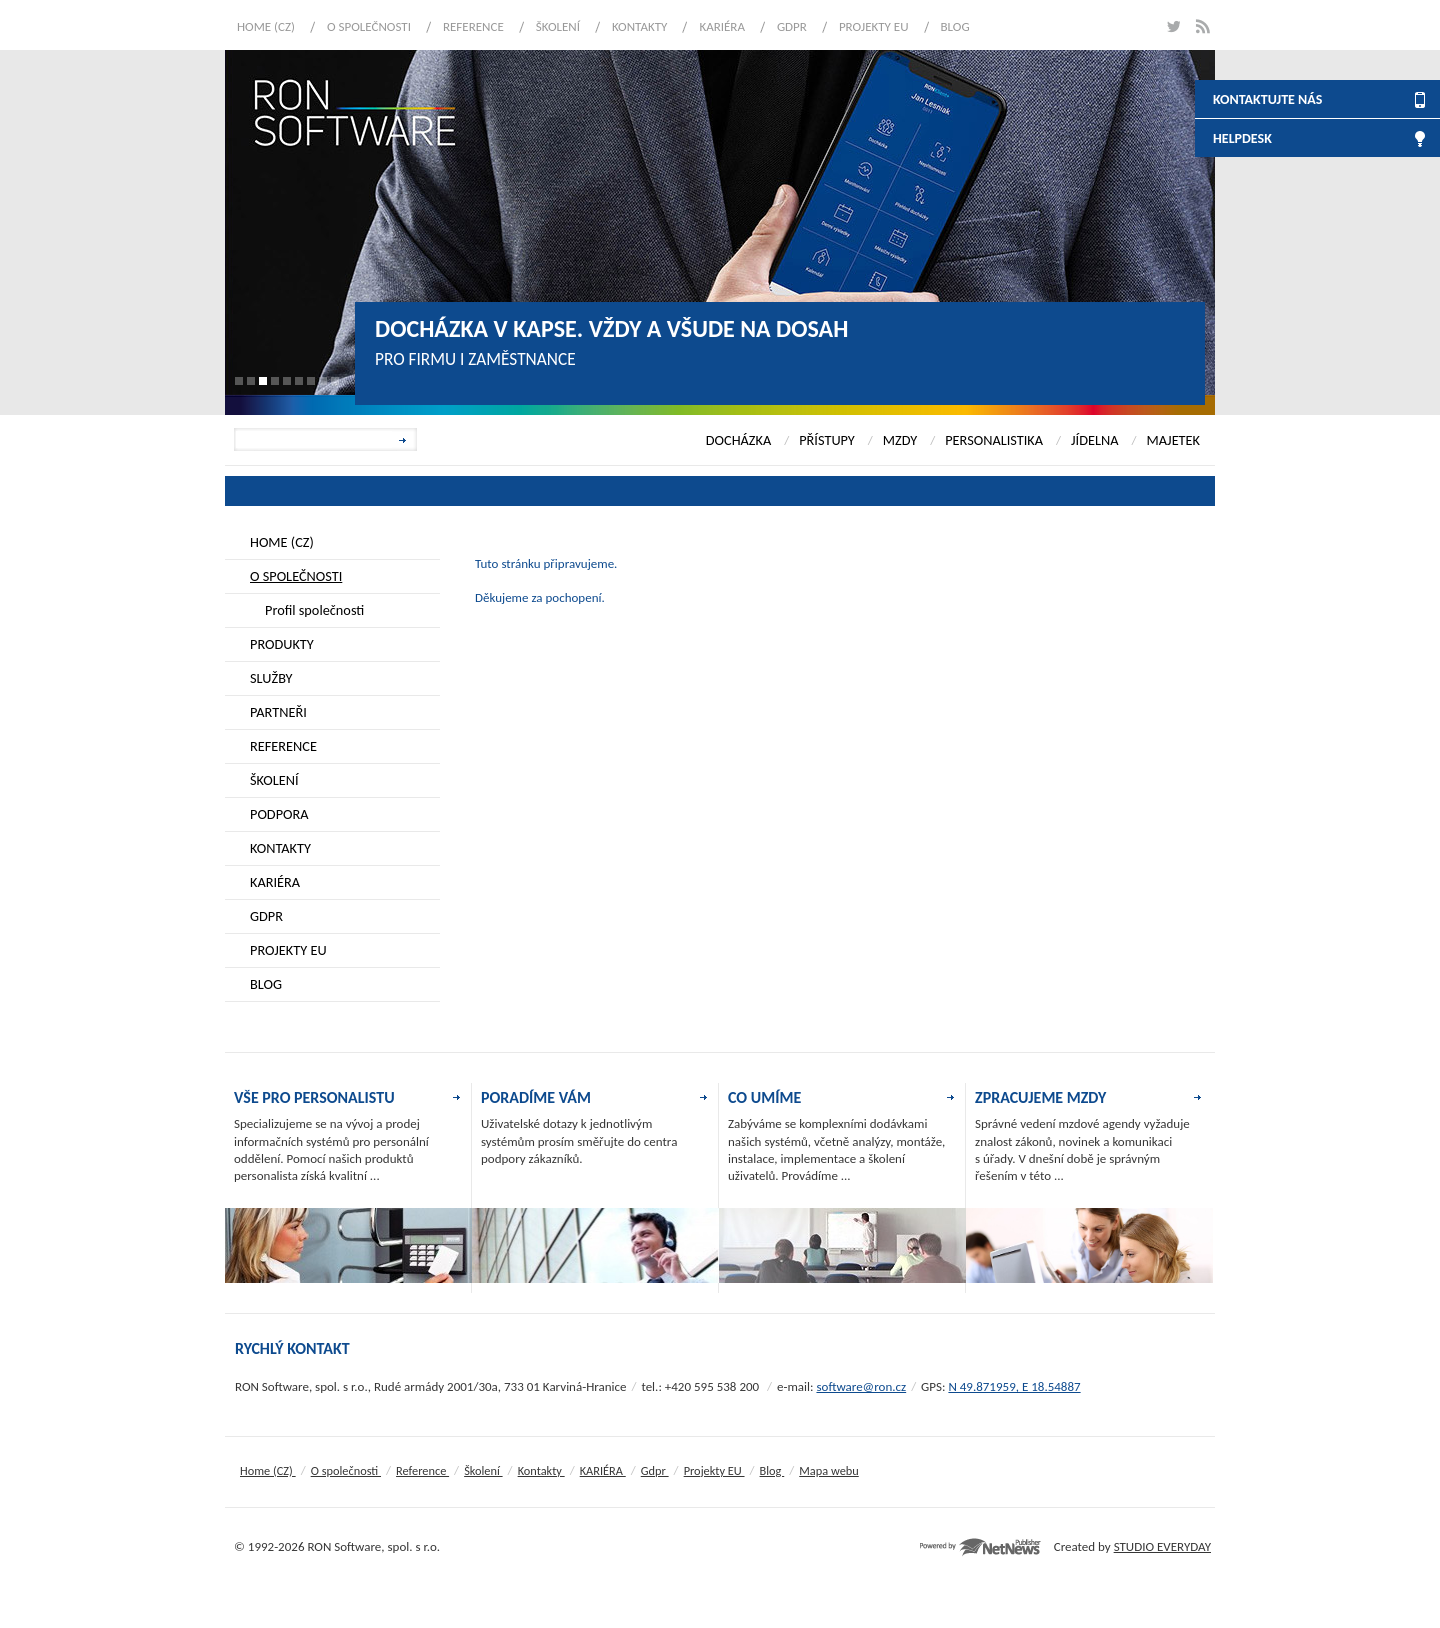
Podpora (279, 814)
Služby (271, 678)
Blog (955, 26)
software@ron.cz (861, 1386)
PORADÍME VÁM (536, 1097)
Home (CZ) (266, 26)
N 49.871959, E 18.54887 (1014, 1386)
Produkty (282, 644)
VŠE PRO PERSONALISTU (314, 1097)
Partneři (278, 712)
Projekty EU (874, 26)
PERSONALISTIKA (994, 440)
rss (1202, 26)
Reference (473, 26)
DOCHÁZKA (738, 440)
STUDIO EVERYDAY (1162, 1546)
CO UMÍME (764, 1097)
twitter (1172, 26)
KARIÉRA (722, 26)
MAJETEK (1173, 440)
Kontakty (639, 26)
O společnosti (369, 26)
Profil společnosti (314, 610)
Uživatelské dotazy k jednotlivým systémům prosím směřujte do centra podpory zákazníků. (579, 1141)
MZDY (900, 440)
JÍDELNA (1094, 440)
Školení (558, 26)
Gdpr (792, 26)
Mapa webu (828, 1470)
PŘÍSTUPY (827, 440)
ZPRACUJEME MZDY (1040, 1097)
